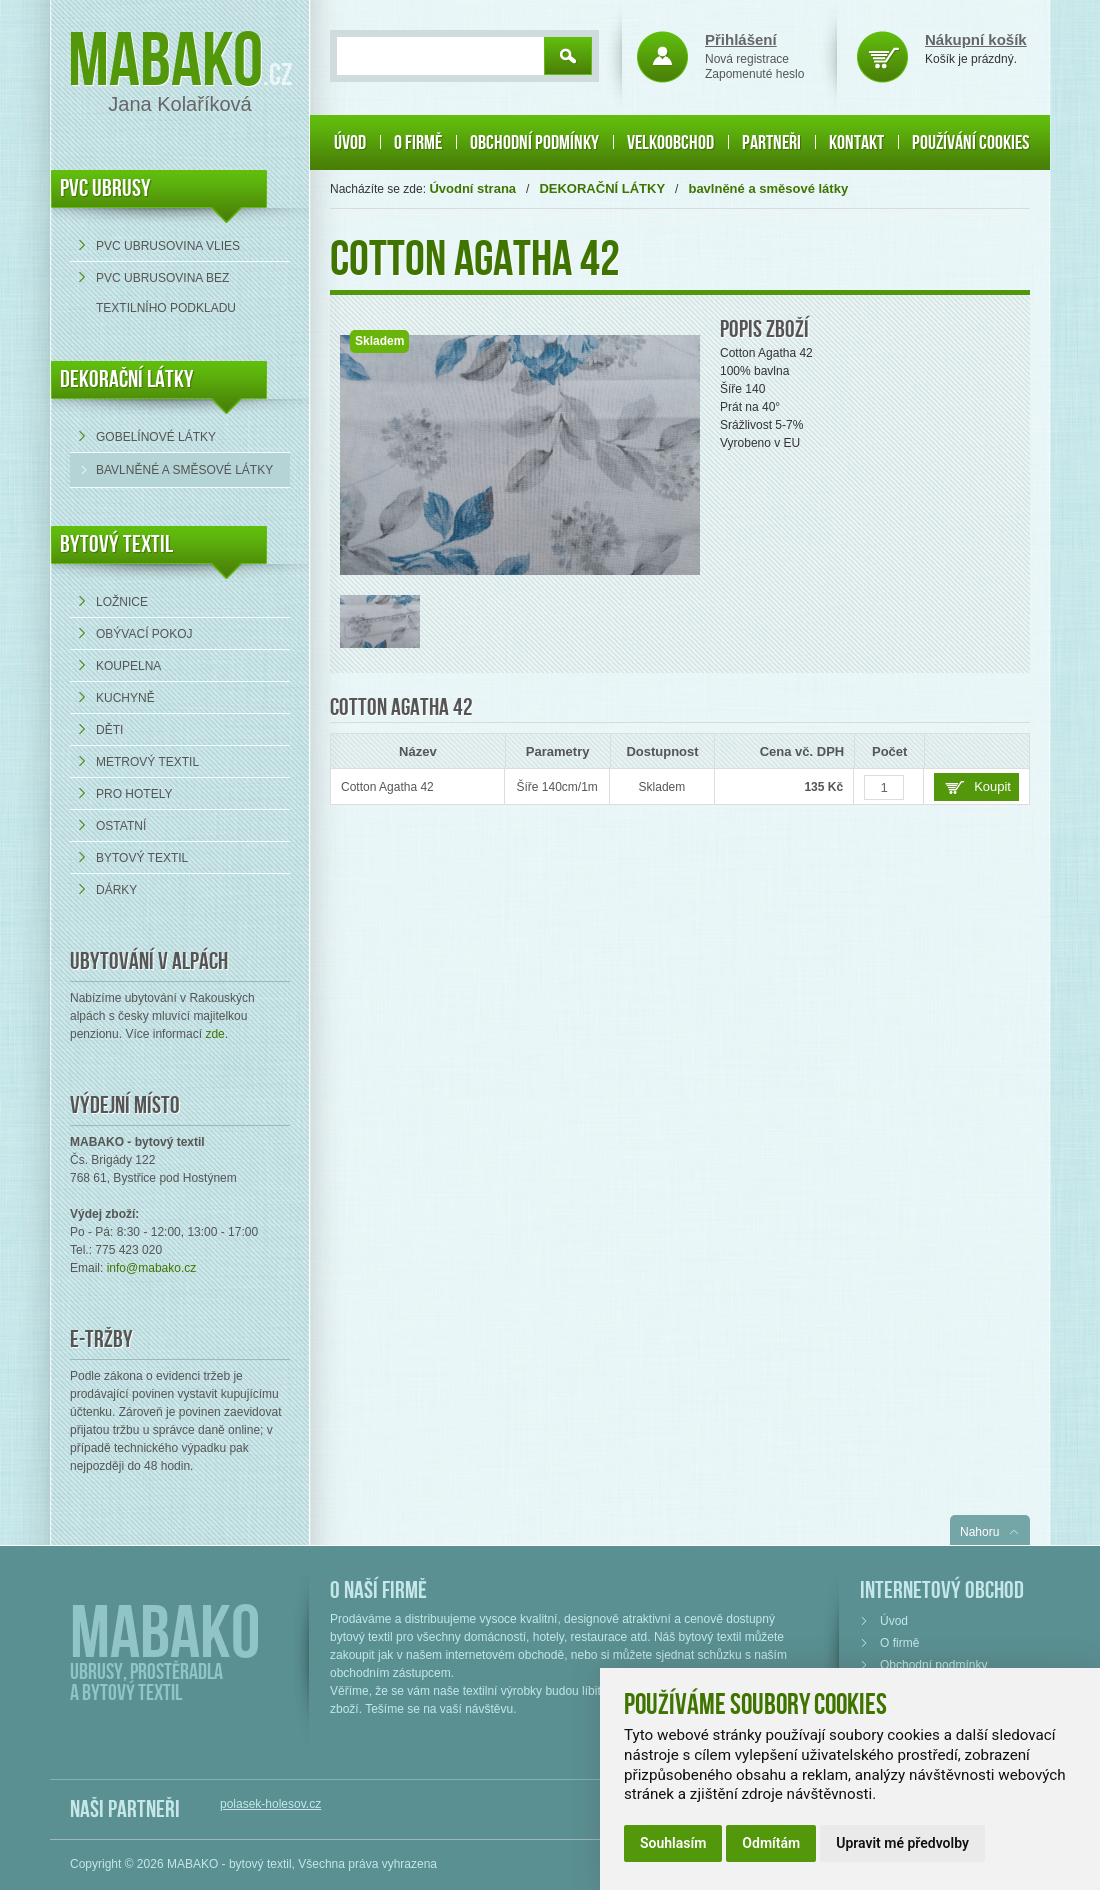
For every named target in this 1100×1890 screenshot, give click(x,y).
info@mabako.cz (152, 1268)
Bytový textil (116, 544)
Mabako (165, 62)
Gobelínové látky (156, 437)
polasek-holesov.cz (270, 1804)
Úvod (350, 143)
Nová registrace (747, 59)
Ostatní (121, 826)
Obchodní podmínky (534, 143)
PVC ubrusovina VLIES (168, 246)
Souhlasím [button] (673, 1843)
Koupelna (128, 666)
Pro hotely (134, 794)
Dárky (116, 890)
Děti (109, 730)
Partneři (771, 143)
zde (214, 1034)
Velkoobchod (670, 143)
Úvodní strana (472, 188)
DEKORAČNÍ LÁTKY (127, 379)
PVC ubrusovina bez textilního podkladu (166, 293)
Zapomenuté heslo (754, 74)
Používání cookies (970, 143)
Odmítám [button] (771, 1843)
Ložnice (122, 602)
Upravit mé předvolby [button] (902, 1843)
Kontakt (856, 143)
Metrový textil (147, 762)
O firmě (418, 143)
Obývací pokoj (144, 634)
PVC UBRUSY (105, 188)
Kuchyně (125, 698)
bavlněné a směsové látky (184, 470)
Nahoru (979, 1532)
